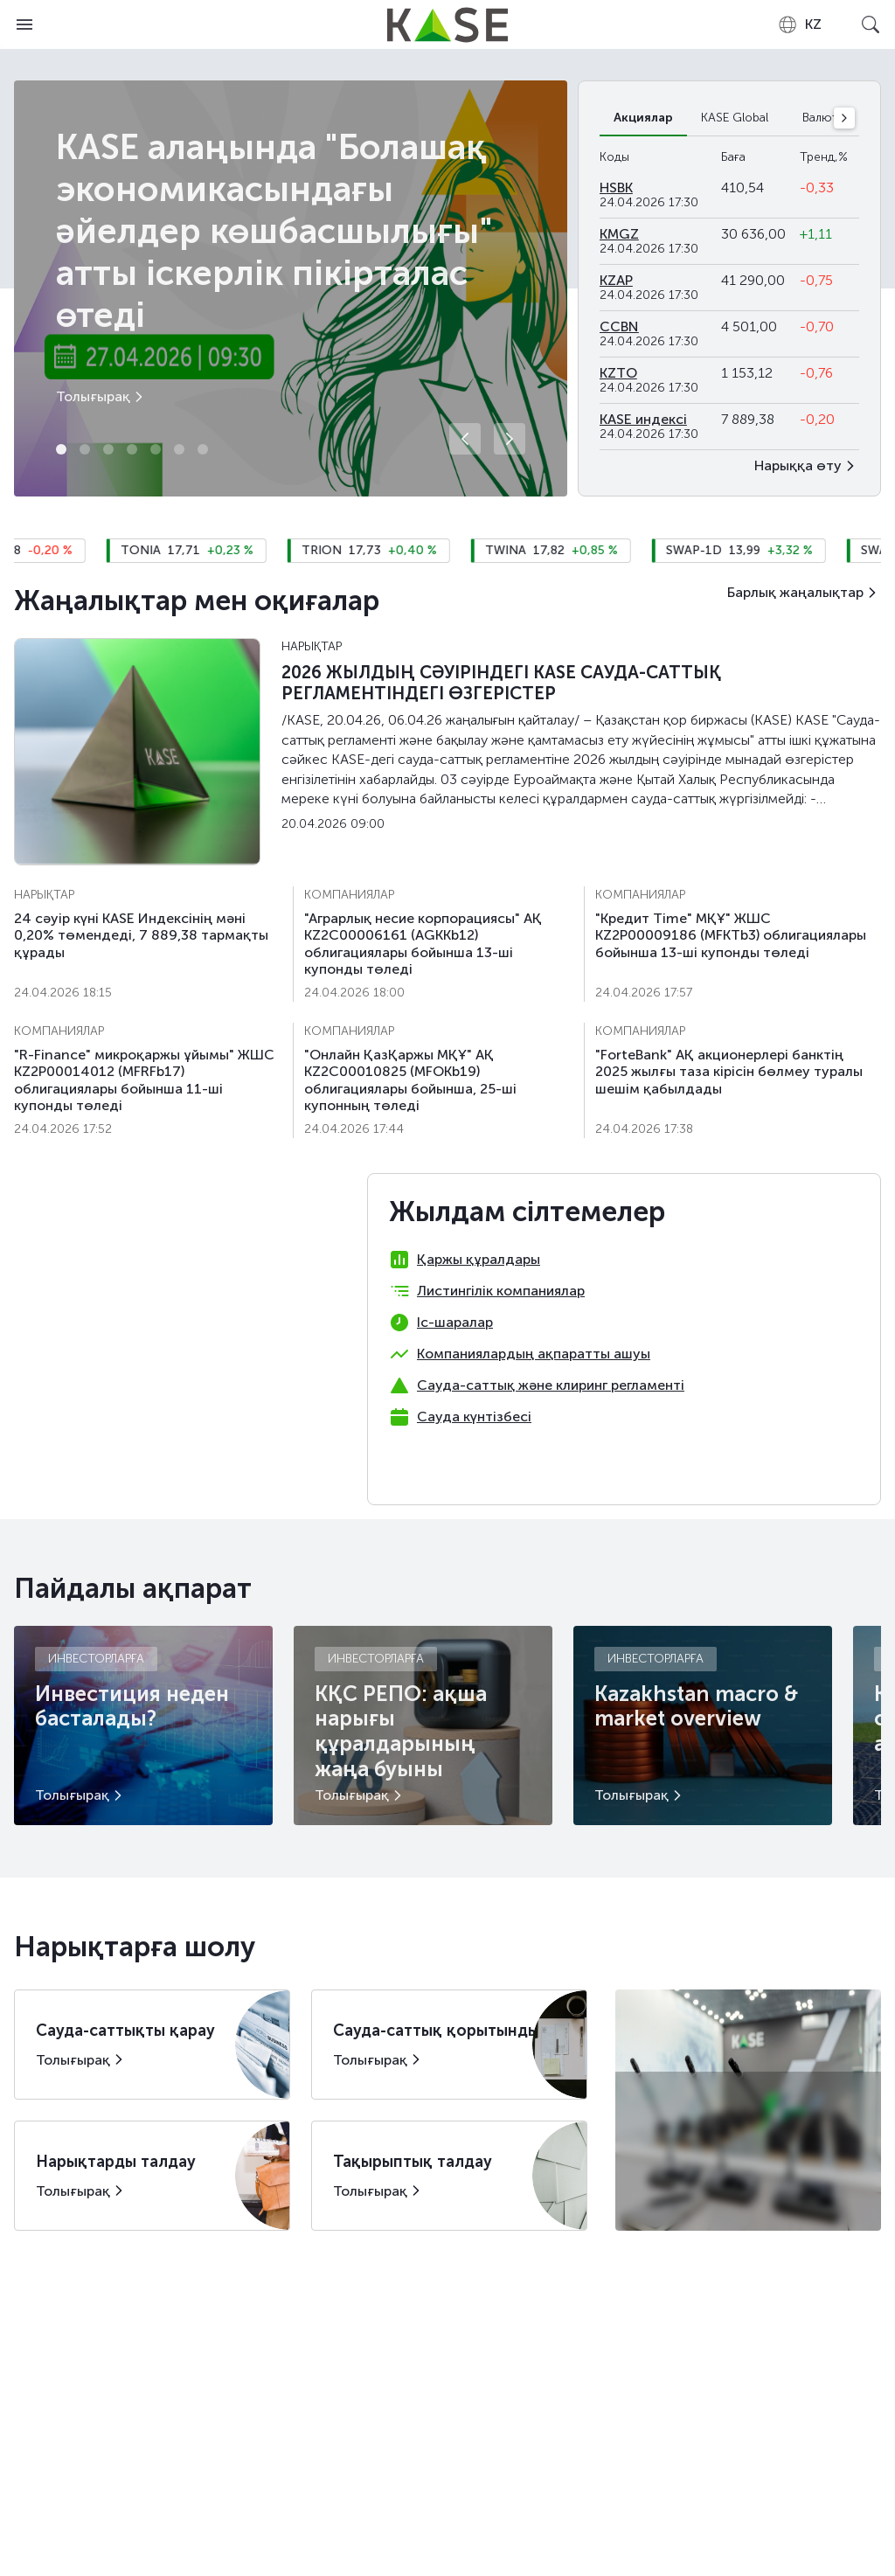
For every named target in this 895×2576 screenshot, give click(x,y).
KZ (799, 24)
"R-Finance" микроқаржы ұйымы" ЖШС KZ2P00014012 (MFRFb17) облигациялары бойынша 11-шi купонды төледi (144, 1080)
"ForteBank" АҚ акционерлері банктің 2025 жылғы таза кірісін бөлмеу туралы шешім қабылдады (729, 1071)
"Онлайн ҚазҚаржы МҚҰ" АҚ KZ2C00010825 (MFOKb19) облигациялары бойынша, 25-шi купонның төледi (410, 1080)
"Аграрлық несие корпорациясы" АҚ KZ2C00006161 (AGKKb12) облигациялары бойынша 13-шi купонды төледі (423, 943)
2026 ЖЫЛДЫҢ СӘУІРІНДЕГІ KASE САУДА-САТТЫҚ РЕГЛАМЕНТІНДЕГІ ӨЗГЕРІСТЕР (501, 683)
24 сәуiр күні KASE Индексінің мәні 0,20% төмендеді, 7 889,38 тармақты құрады (141, 935)
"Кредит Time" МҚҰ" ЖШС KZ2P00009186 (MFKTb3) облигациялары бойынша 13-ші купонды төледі (730, 935)
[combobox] (799, 24)
